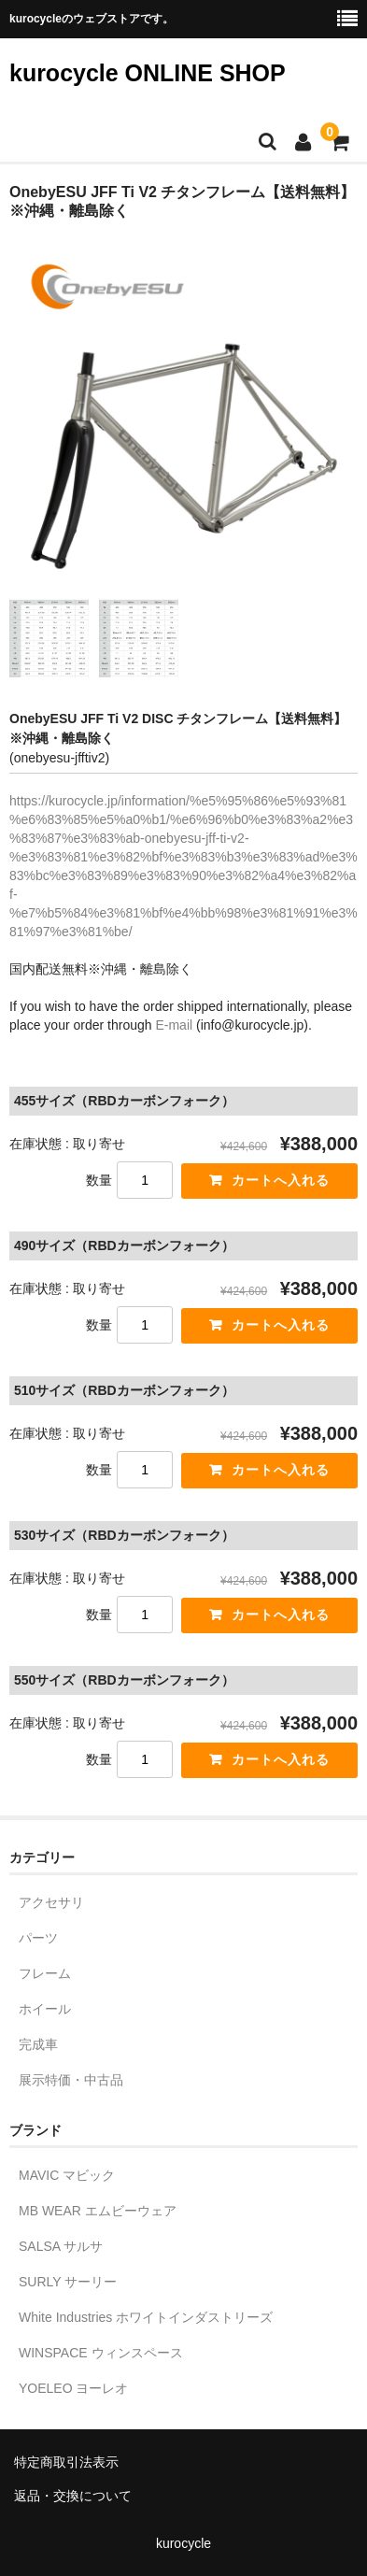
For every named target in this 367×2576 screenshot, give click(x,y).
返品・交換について (73, 2495)
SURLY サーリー (68, 2281)
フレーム (45, 1973)
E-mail (173, 1025)
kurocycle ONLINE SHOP (147, 73)
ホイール (45, 2008)
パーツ (38, 1937)
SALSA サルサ (61, 2246)
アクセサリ (51, 1902)
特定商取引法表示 (66, 2462)
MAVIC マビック (67, 2175)
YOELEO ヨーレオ (73, 2388)
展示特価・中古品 (71, 2079)
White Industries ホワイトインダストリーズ (146, 2317)
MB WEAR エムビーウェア (97, 2210)
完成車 (38, 2044)
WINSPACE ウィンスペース (101, 2352)
